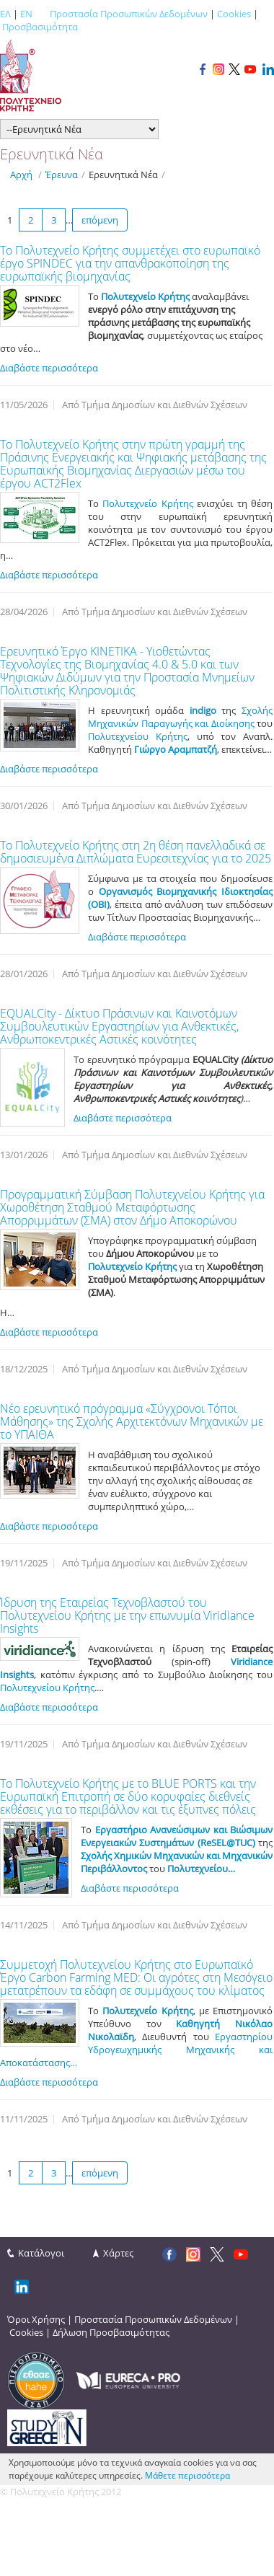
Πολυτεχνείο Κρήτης (147, 503)
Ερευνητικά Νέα (123, 174)
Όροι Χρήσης (36, 2319)
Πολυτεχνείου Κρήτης (137, 736)
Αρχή (21, 174)
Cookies (234, 13)
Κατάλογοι (41, 2252)
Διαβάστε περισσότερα (49, 367)
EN (26, 13)
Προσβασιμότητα (40, 26)
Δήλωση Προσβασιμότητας (111, 2332)
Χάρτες (118, 2252)
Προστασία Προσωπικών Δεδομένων (129, 13)
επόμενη (99, 219)
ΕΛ (5, 13)
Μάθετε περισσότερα (187, 2475)
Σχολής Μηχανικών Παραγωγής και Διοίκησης (180, 717)
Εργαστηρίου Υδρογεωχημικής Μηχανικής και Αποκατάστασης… (136, 2049)
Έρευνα (61, 174)
